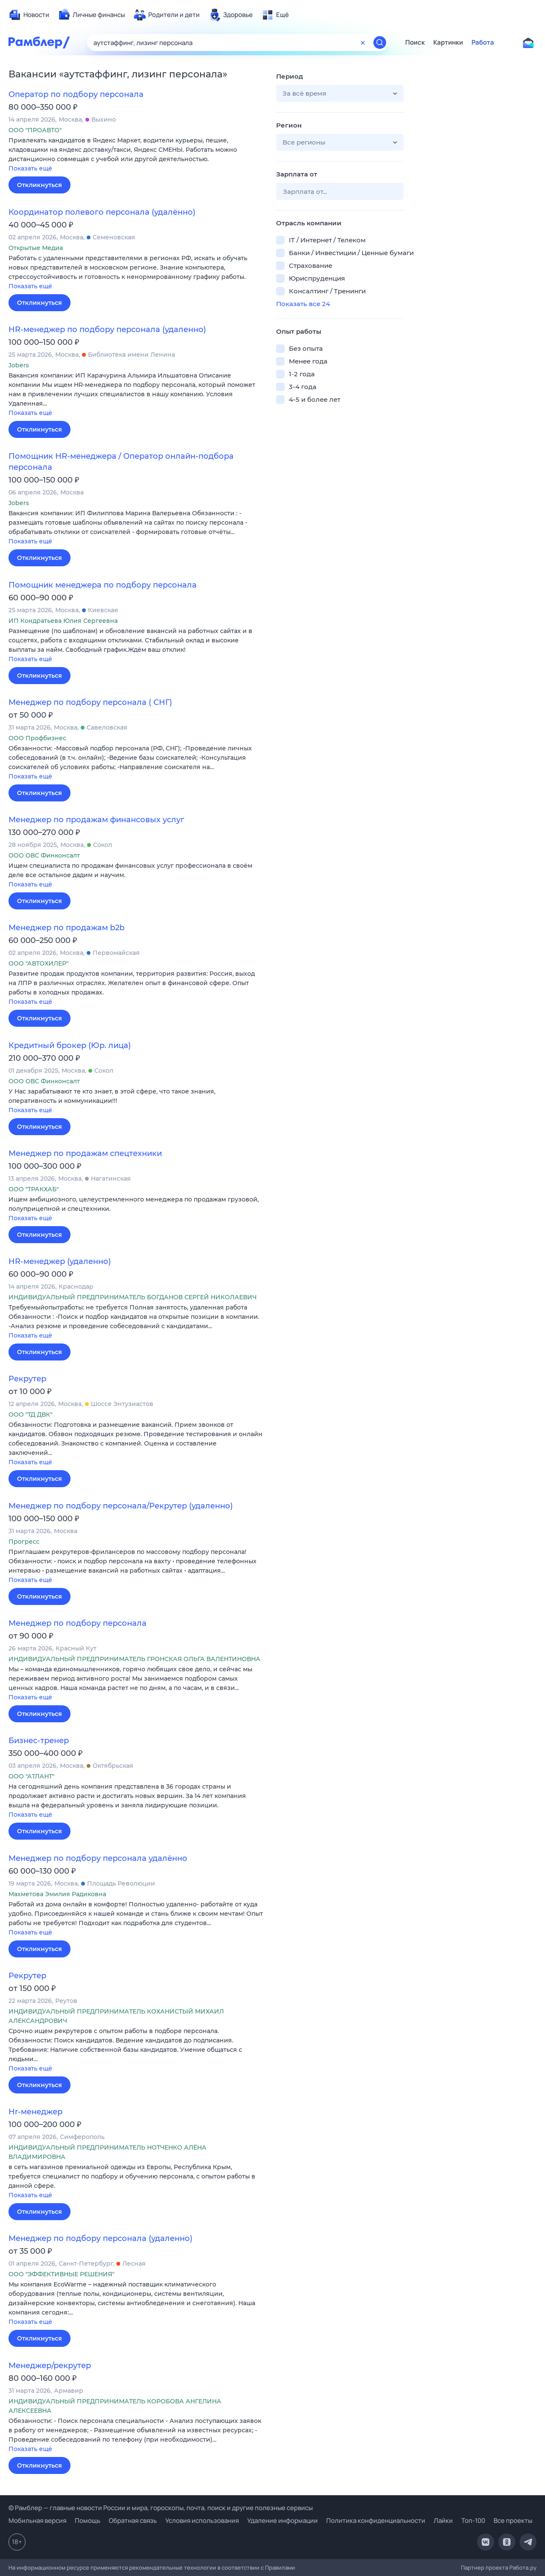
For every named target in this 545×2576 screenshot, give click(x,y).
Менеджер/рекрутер (49, 2365)
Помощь (87, 2520)
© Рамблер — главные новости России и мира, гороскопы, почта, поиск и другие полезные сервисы (160, 2507)
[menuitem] (28, 15)
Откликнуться (39, 185)
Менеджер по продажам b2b (66, 927)
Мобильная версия (37, 2520)
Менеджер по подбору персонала (77, 1623)
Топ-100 (473, 2520)
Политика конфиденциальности (375, 2520)
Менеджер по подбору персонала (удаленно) (100, 2238)
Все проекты (513, 2520)
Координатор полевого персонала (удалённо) (101, 212)
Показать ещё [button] (30, 168)
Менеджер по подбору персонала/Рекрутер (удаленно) (120, 1506)
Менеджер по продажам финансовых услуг (96, 819)
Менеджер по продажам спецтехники (85, 1153)
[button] (135, 155)
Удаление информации (282, 2520)
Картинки (448, 42)
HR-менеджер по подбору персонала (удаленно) (107, 329)
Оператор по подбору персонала (76, 94)
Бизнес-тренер (38, 1740)
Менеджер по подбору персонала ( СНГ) (90, 702)
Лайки (443, 2520)
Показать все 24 (303, 304)
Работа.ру (523, 2567)
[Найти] (379, 42)
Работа (483, 42)
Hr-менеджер (35, 2111)
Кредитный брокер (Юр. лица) (69, 1045)
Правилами (280, 2567)
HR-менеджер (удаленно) (59, 1261)
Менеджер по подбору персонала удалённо (97, 1858)
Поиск (415, 42)
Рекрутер (27, 1378)
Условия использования (202, 2520)
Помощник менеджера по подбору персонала (102, 585)
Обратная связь (133, 2520)
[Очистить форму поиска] (362, 42)
